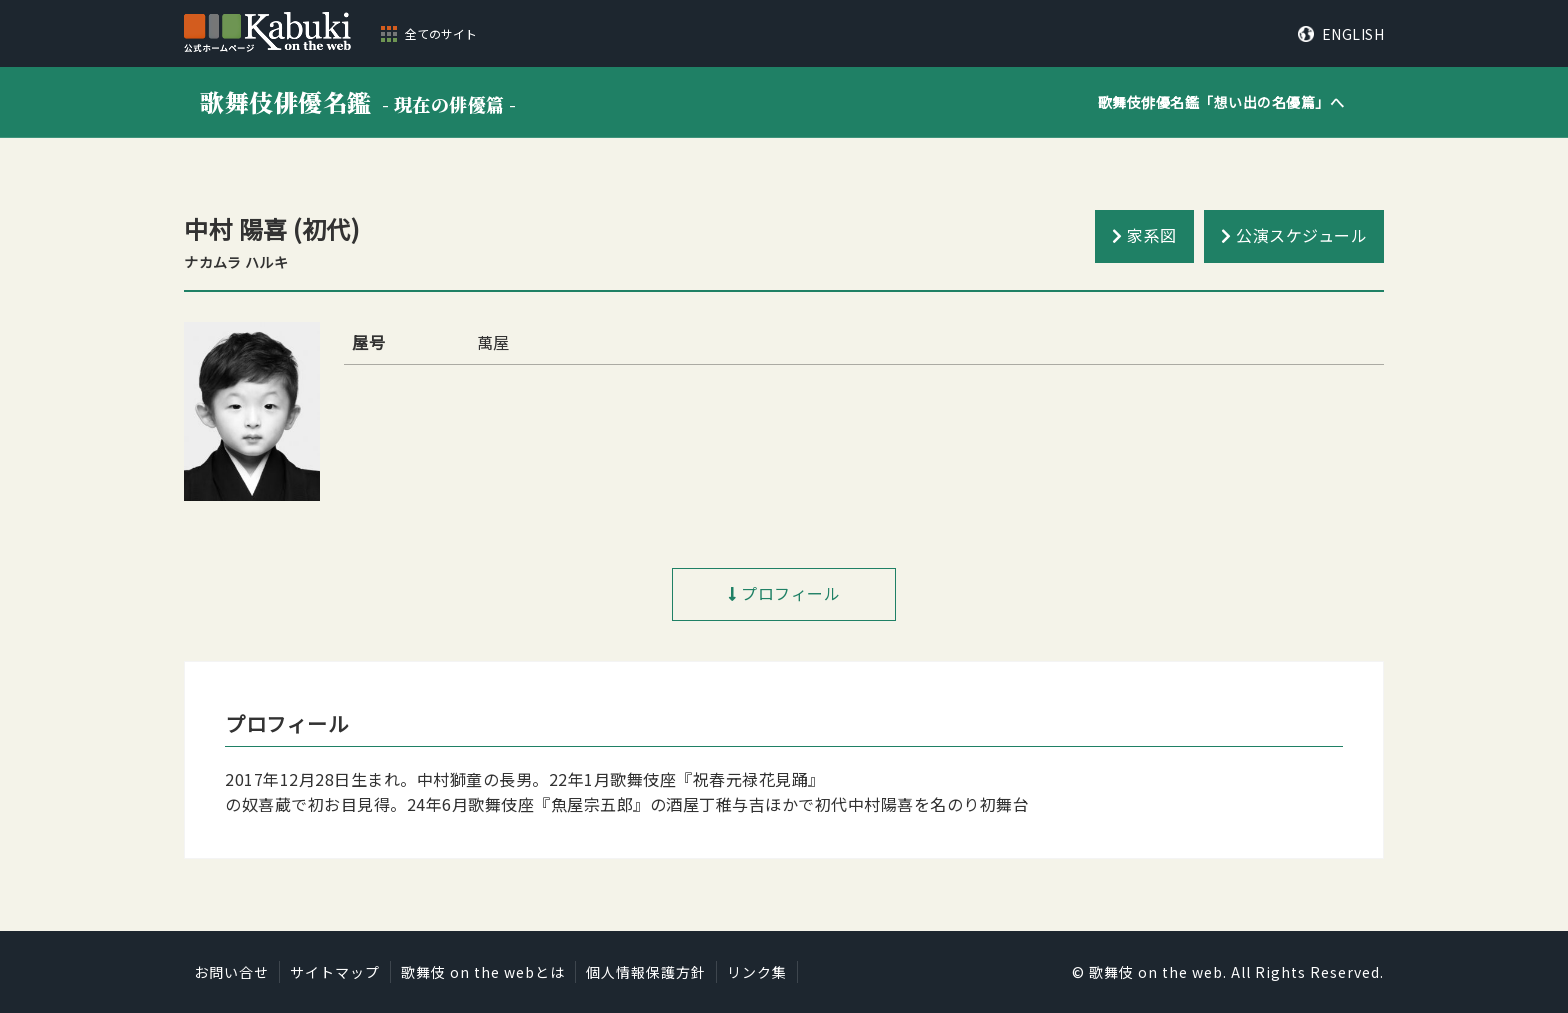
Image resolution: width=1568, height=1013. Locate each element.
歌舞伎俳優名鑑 (358, 101)
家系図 (1152, 235)
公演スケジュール (1301, 235)
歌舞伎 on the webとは (483, 972)
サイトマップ (335, 972)
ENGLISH (1353, 34)
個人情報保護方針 (646, 972)
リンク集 (757, 972)
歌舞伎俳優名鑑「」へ (1221, 102)
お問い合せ (231, 972)
